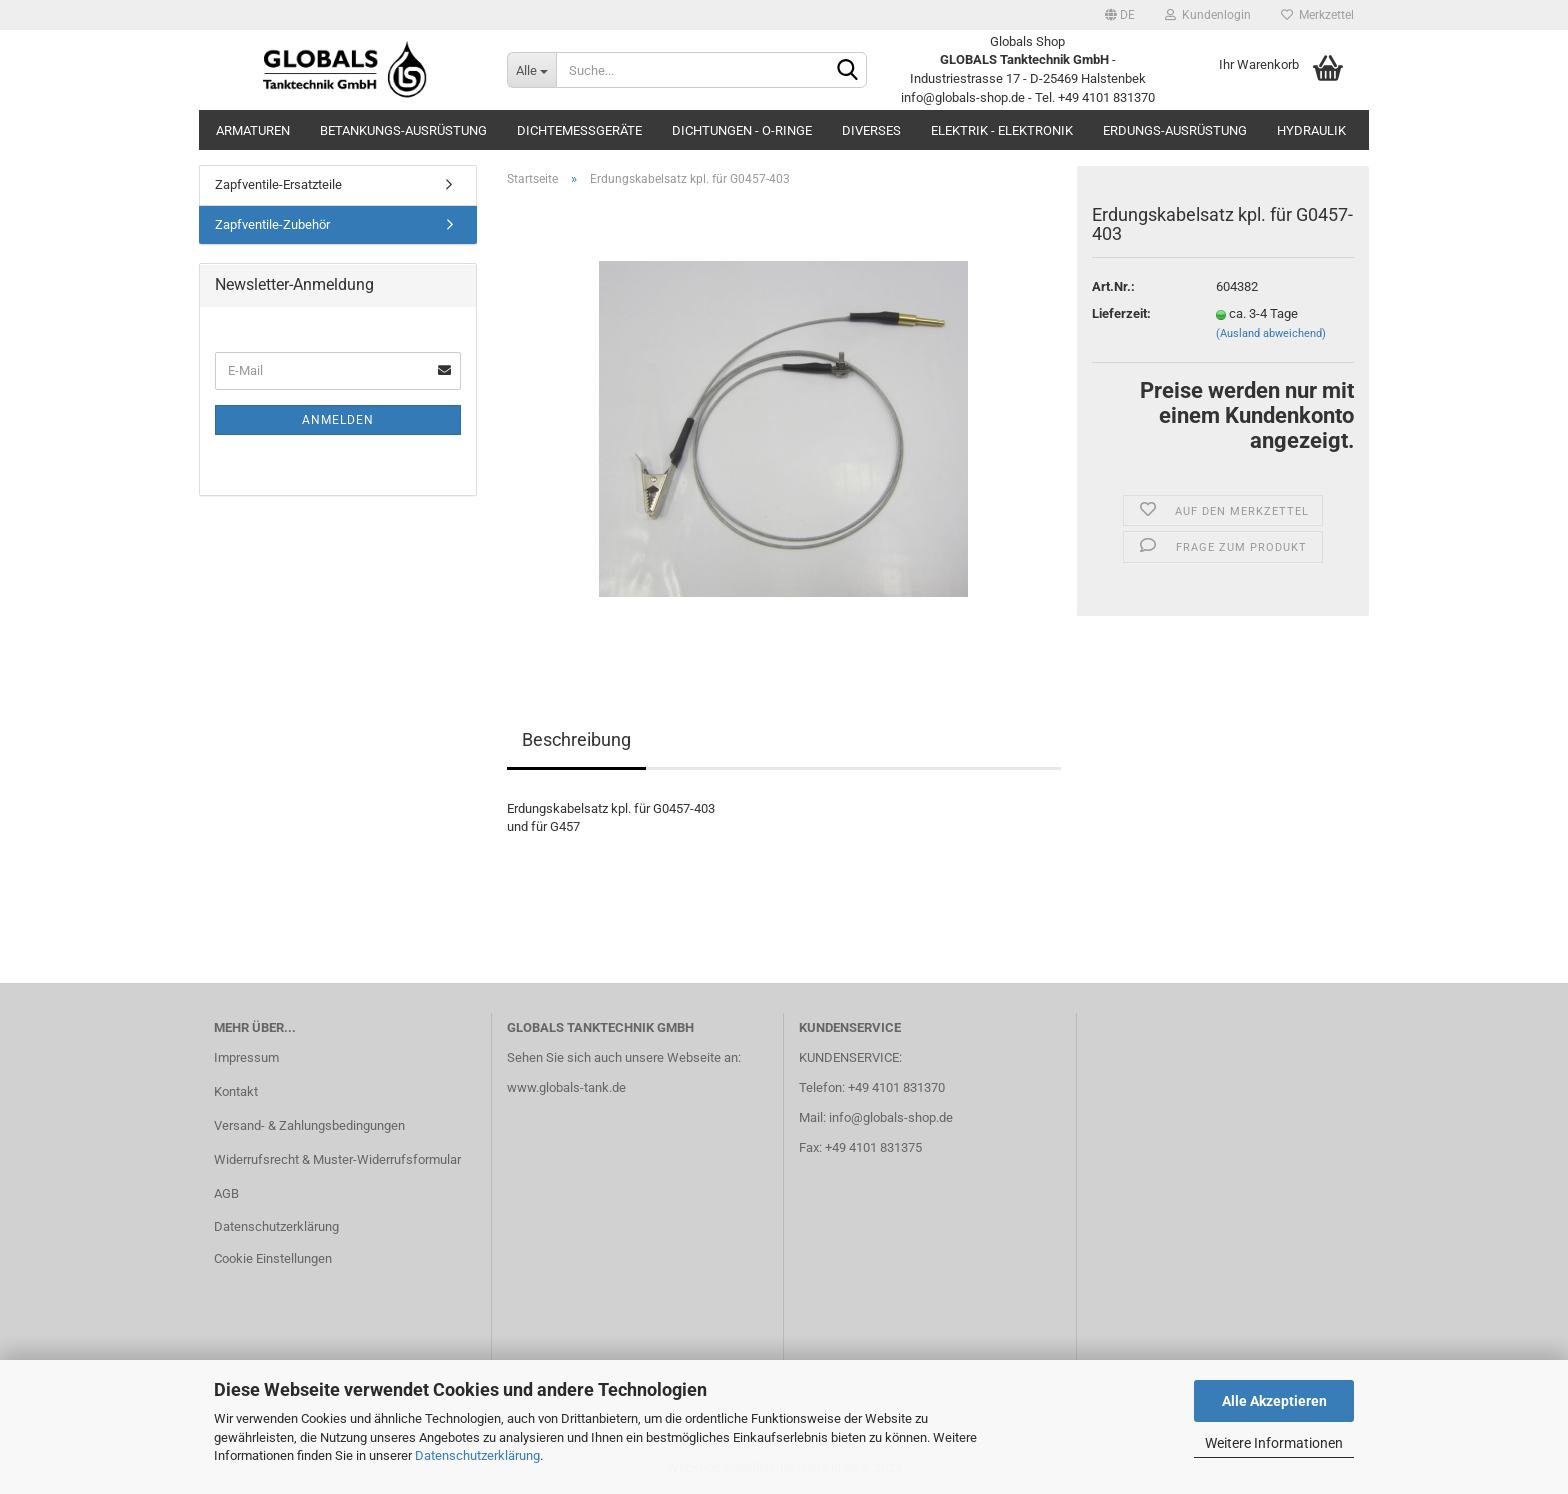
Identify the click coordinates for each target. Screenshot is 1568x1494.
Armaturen (253, 130)
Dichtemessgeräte (579, 130)
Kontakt (236, 1091)
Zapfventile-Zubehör (272, 224)
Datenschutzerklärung (477, 1455)
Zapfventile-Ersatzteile (278, 184)
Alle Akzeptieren (1274, 1401)
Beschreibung (576, 739)
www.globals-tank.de (566, 1087)
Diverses (871, 130)
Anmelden (338, 420)
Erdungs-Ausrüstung (1175, 130)
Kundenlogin (1208, 15)
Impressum (246, 1057)
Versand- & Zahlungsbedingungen (309, 1125)
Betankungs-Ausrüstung (403, 130)
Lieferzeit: (1121, 313)
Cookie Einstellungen (273, 1258)
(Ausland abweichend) (1271, 333)
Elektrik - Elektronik (1002, 130)
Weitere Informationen (1274, 1443)
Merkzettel (1317, 15)
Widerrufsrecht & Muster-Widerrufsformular (337, 1159)
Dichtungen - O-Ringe (742, 130)
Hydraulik (1311, 130)
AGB (226, 1193)
